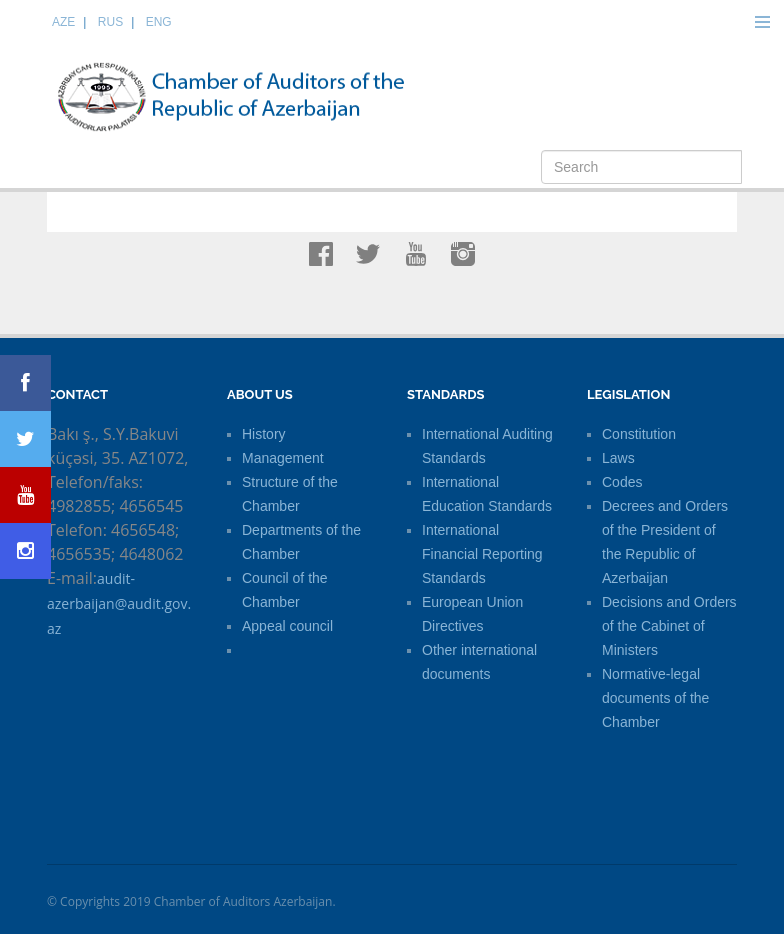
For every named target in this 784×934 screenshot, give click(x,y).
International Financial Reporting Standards (482, 554)
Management (283, 458)
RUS (110, 22)
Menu (762, 22)
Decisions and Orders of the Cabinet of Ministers (669, 626)
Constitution (639, 434)
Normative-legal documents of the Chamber (655, 698)
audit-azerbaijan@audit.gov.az (119, 603)
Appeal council (287, 626)
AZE (63, 22)
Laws (618, 458)
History (264, 434)
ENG (159, 22)
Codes (622, 482)
